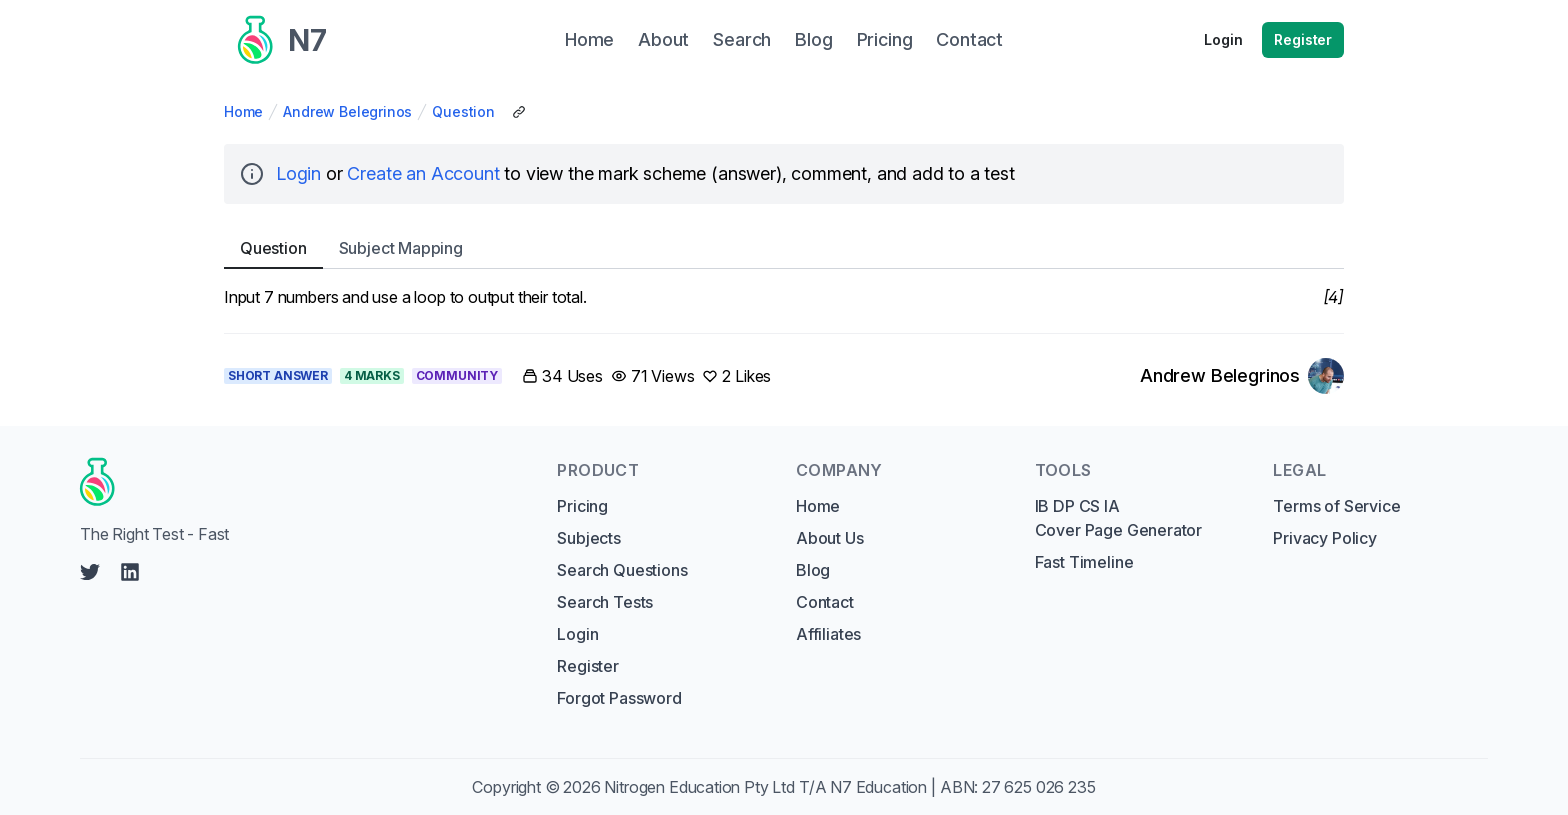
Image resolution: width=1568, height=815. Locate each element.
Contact (825, 602)
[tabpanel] (784, 297)
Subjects (589, 538)
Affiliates (828, 634)
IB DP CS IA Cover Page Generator (1118, 518)
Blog (813, 570)
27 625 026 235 (1039, 787)
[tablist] (784, 248)
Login (1223, 39)
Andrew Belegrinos (347, 111)
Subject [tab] (401, 248)
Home (243, 111)
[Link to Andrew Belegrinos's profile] (1242, 376)
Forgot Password (619, 698)
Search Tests (605, 602)
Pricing (582, 506)
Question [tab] (273, 248)
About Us (830, 538)
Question (463, 111)
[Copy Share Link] (519, 112)
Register (1303, 39)
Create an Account (423, 173)
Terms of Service (1336, 506)
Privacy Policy (1325, 538)
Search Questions (622, 570)
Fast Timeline (1084, 562)
